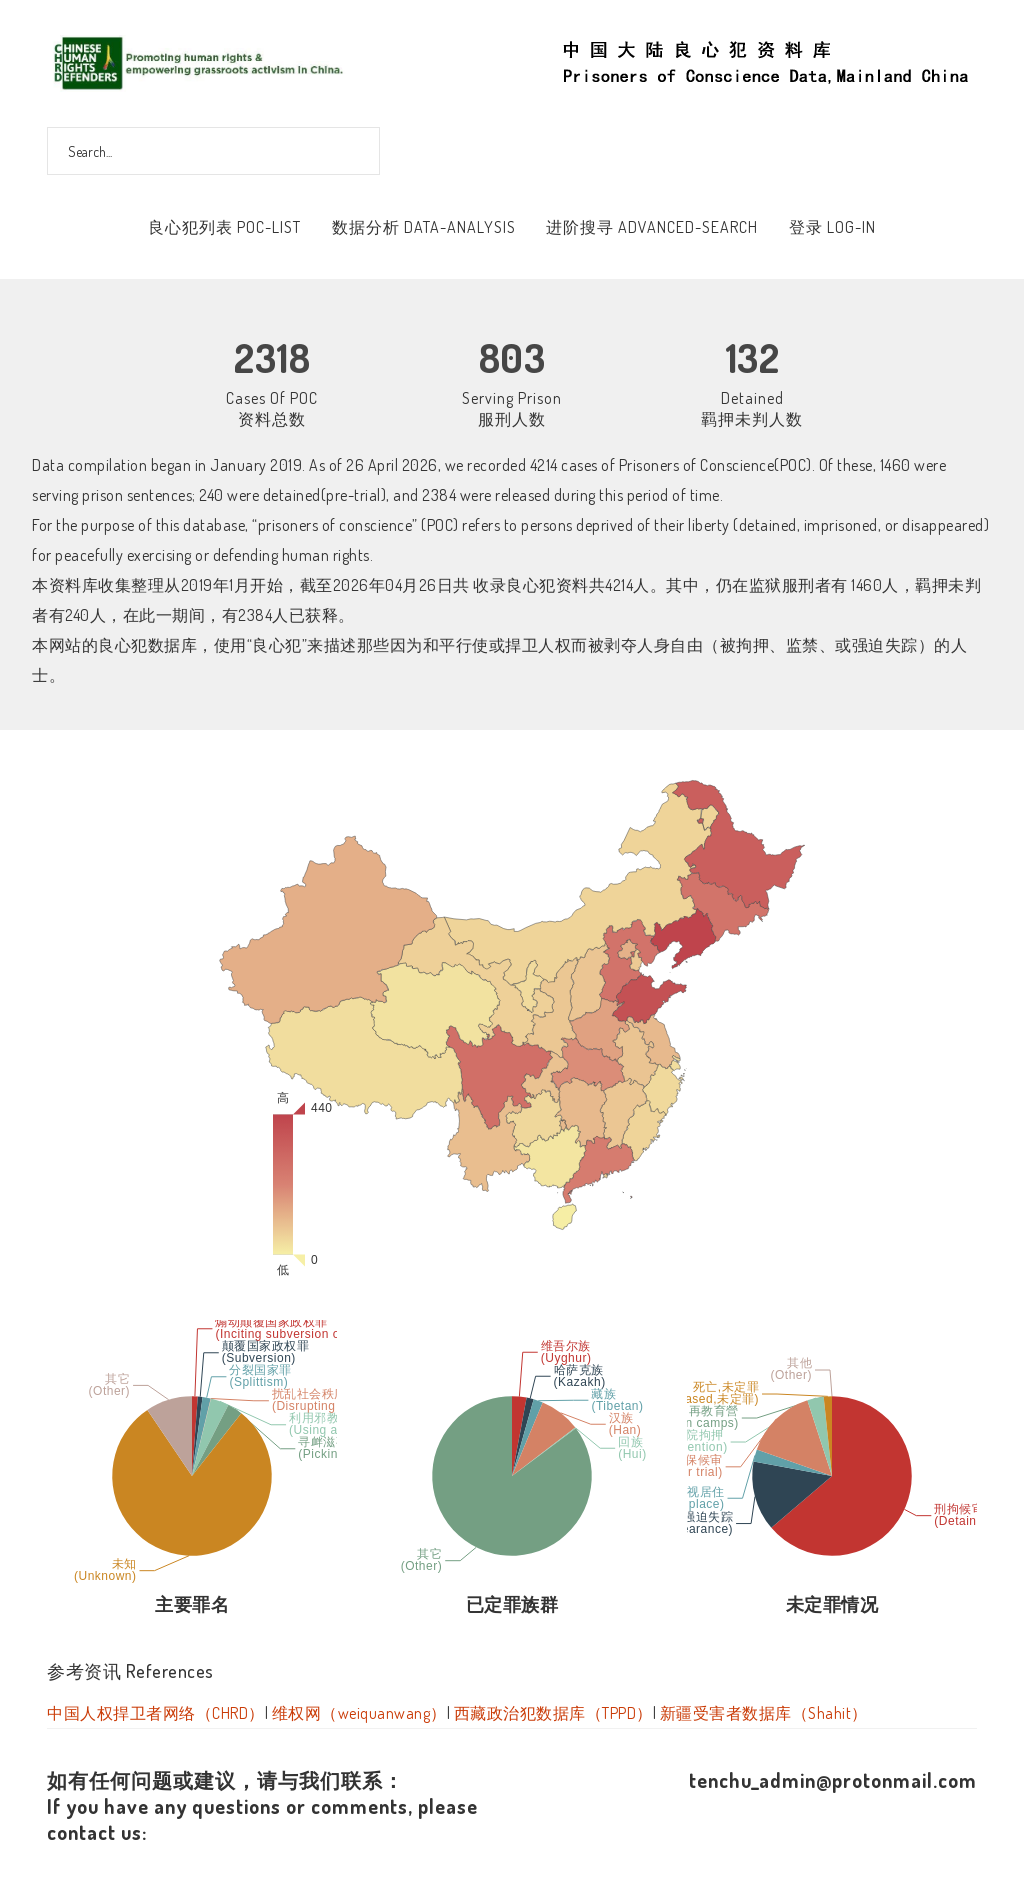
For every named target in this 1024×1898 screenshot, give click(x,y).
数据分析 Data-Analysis (424, 227)
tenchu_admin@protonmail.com (833, 1780)
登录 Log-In (832, 227)
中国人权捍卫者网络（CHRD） (156, 1713)
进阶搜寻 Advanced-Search (652, 227)
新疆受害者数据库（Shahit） (764, 1713)
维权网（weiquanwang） (359, 1713)
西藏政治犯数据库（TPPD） (553, 1713)
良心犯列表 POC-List (224, 227)
